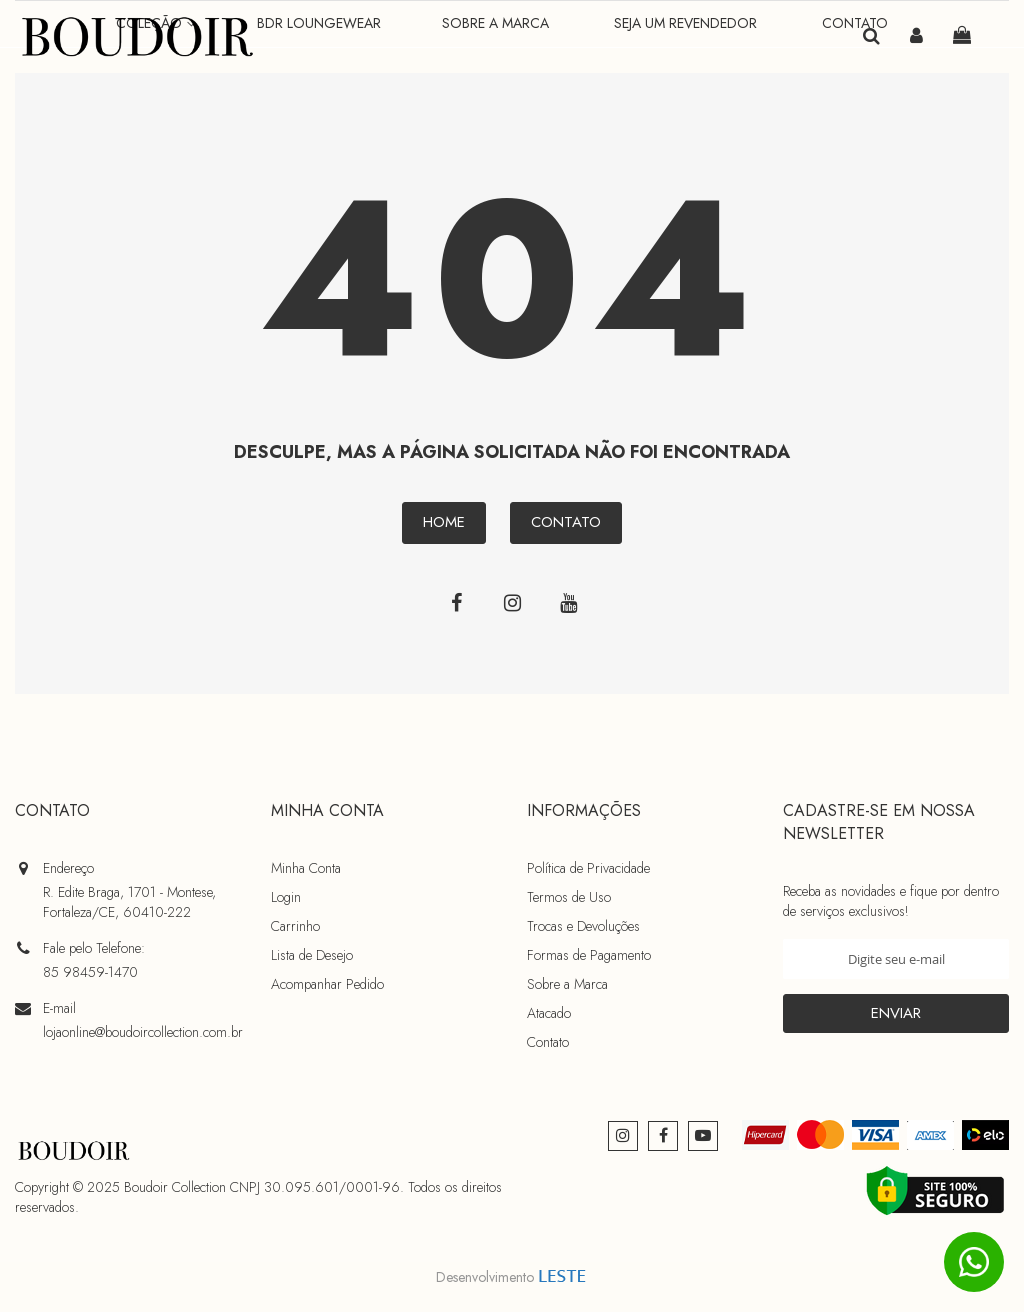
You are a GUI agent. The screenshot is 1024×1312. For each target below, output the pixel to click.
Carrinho (295, 926)
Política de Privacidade (588, 868)
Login (286, 897)
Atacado (549, 1013)
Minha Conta (306, 868)
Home (444, 528)
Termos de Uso (569, 897)
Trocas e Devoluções (583, 926)
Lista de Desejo (312, 955)
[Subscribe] (896, 1014)
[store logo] (140, 37)
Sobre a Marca (567, 984)
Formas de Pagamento (589, 955)
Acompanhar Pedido (327, 984)
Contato (566, 528)
